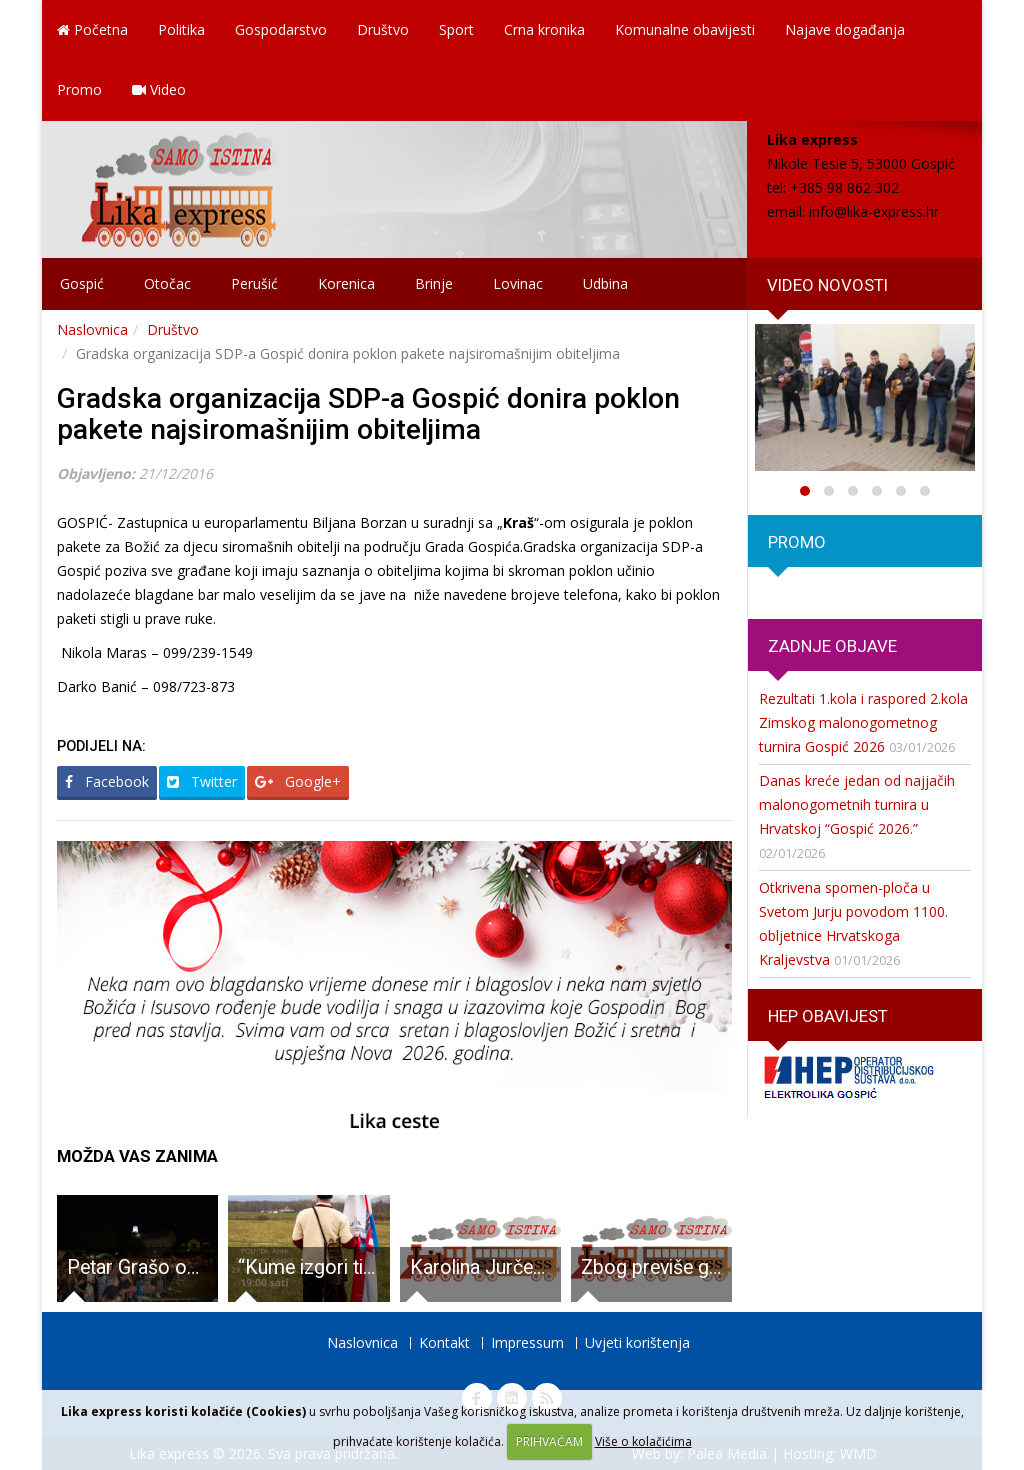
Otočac (167, 283)
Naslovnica (92, 329)
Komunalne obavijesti (685, 29)
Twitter (202, 781)
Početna (92, 29)
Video (159, 89)
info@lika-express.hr (874, 211)
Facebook (107, 781)
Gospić (82, 283)
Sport (456, 29)
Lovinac (518, 283)
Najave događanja (845, 29)
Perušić (254, 283)
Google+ (298, 781)
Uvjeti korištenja (637, 1342)
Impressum (527, 1342)
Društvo (383, 29)
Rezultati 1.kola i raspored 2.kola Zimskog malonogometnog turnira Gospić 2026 (863, 722)
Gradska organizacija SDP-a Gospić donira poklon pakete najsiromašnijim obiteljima (368, 414)
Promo (79, 89)
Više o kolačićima (643, 1441)
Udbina (605, 283)
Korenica (346, 283)
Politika (181, 29)
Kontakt (444, 1342)
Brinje (434, 283)
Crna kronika (544, 29)
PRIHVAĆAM (549, 1441)
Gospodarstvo (281, 29)
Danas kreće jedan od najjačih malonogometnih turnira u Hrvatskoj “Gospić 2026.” (857, 804)
